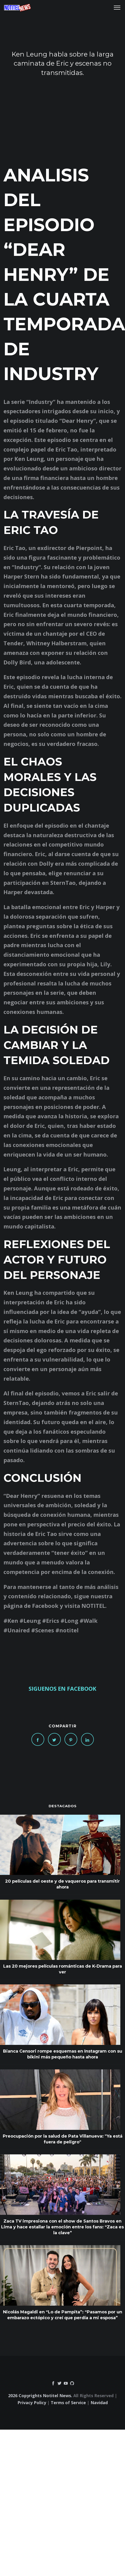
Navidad (99, 2402)
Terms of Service (68, 2402)
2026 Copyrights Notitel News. (40, 2395)
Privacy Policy (31, 2402)
